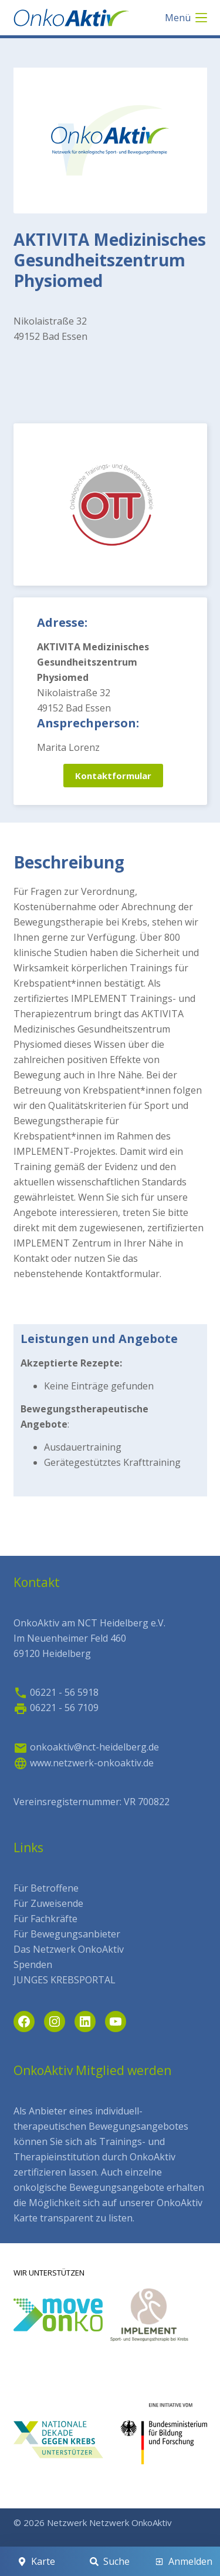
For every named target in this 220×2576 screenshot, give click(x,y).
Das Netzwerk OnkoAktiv (68, 1949)
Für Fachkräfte (45, 1918)
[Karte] (36, 2561)
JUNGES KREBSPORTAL (64, 1979)
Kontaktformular (113, 775)
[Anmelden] (183, 2561)
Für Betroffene (46, 1888)
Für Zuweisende (48, 1903)
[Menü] (186, 17)
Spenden (32, 1964)
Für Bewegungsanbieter (66, 1933)
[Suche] (109, 2561)
